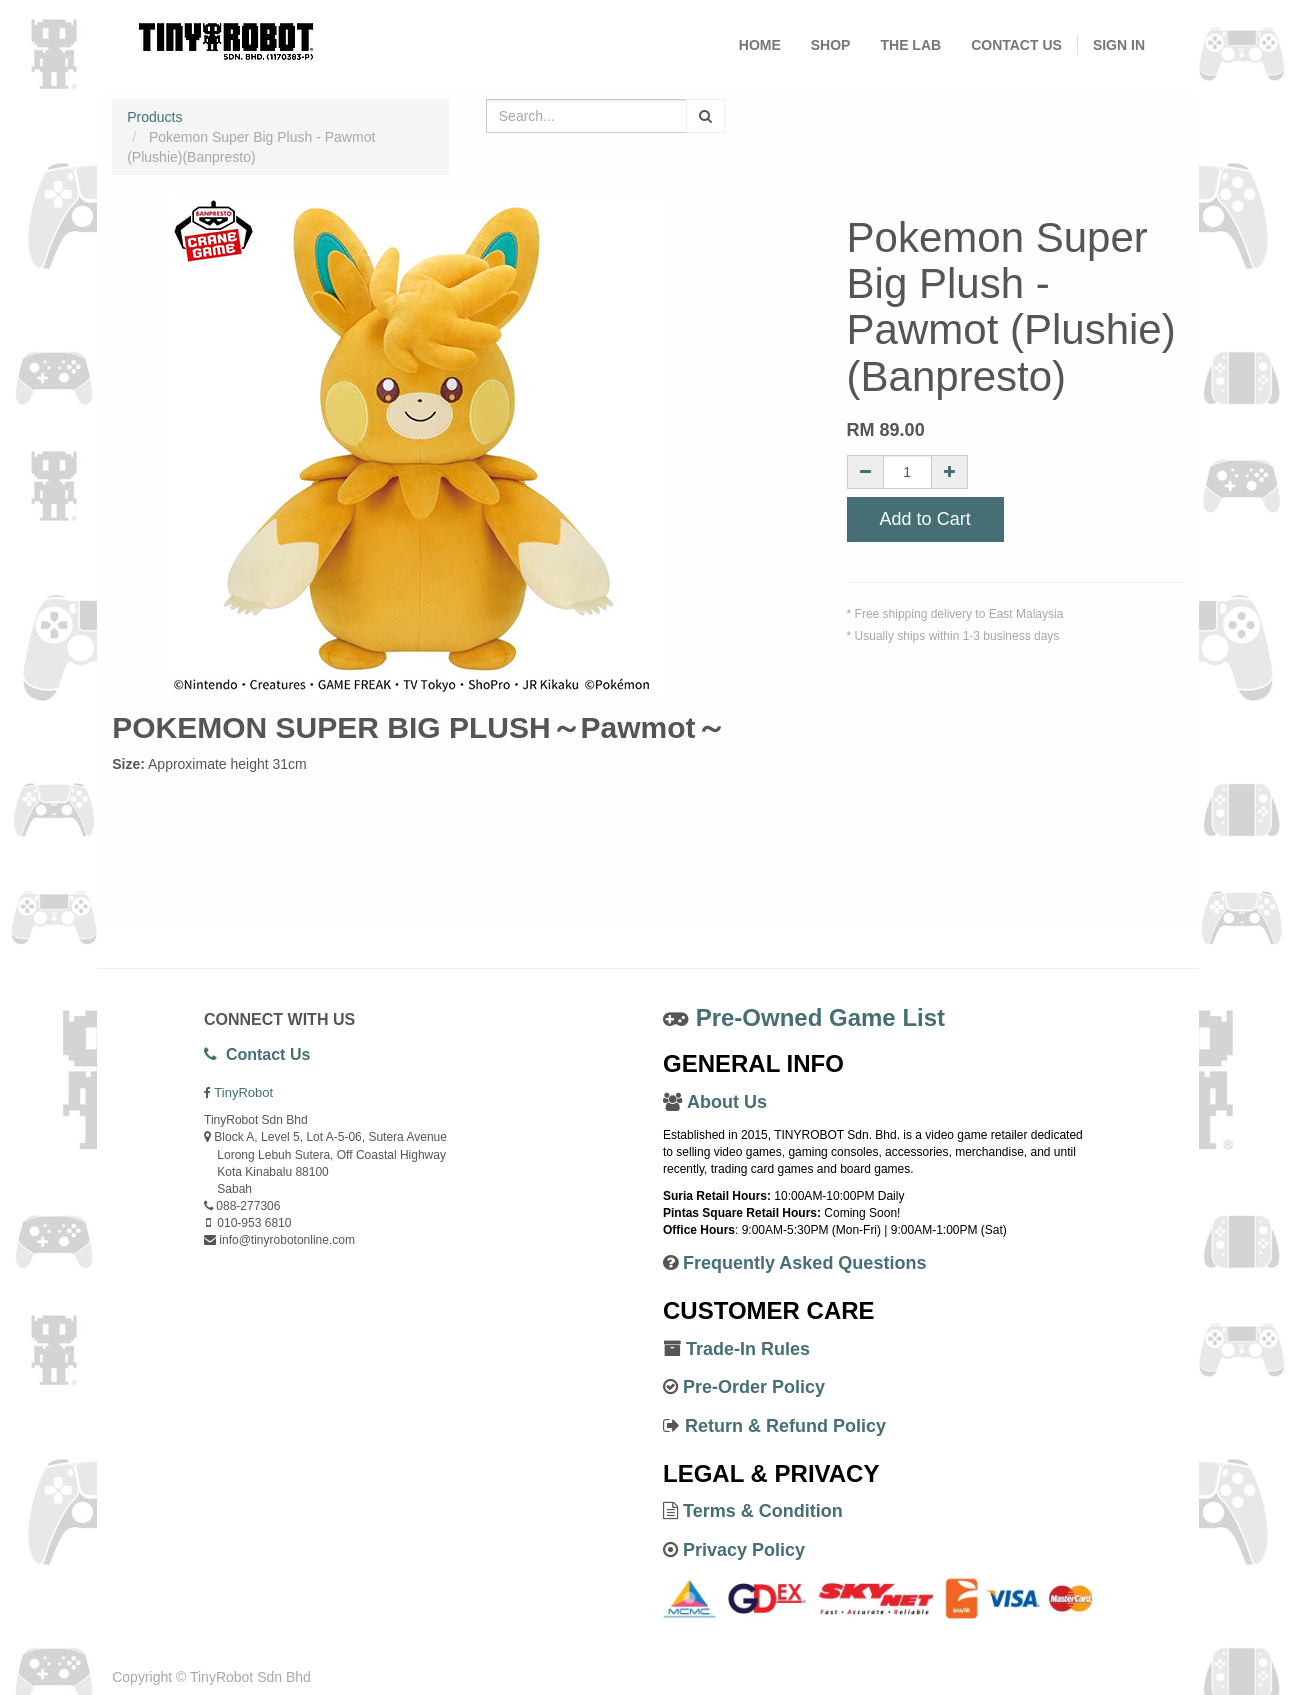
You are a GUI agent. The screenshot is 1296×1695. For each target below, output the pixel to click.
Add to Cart (925, 519)
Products (154, 117)
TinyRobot (243, 1092)
